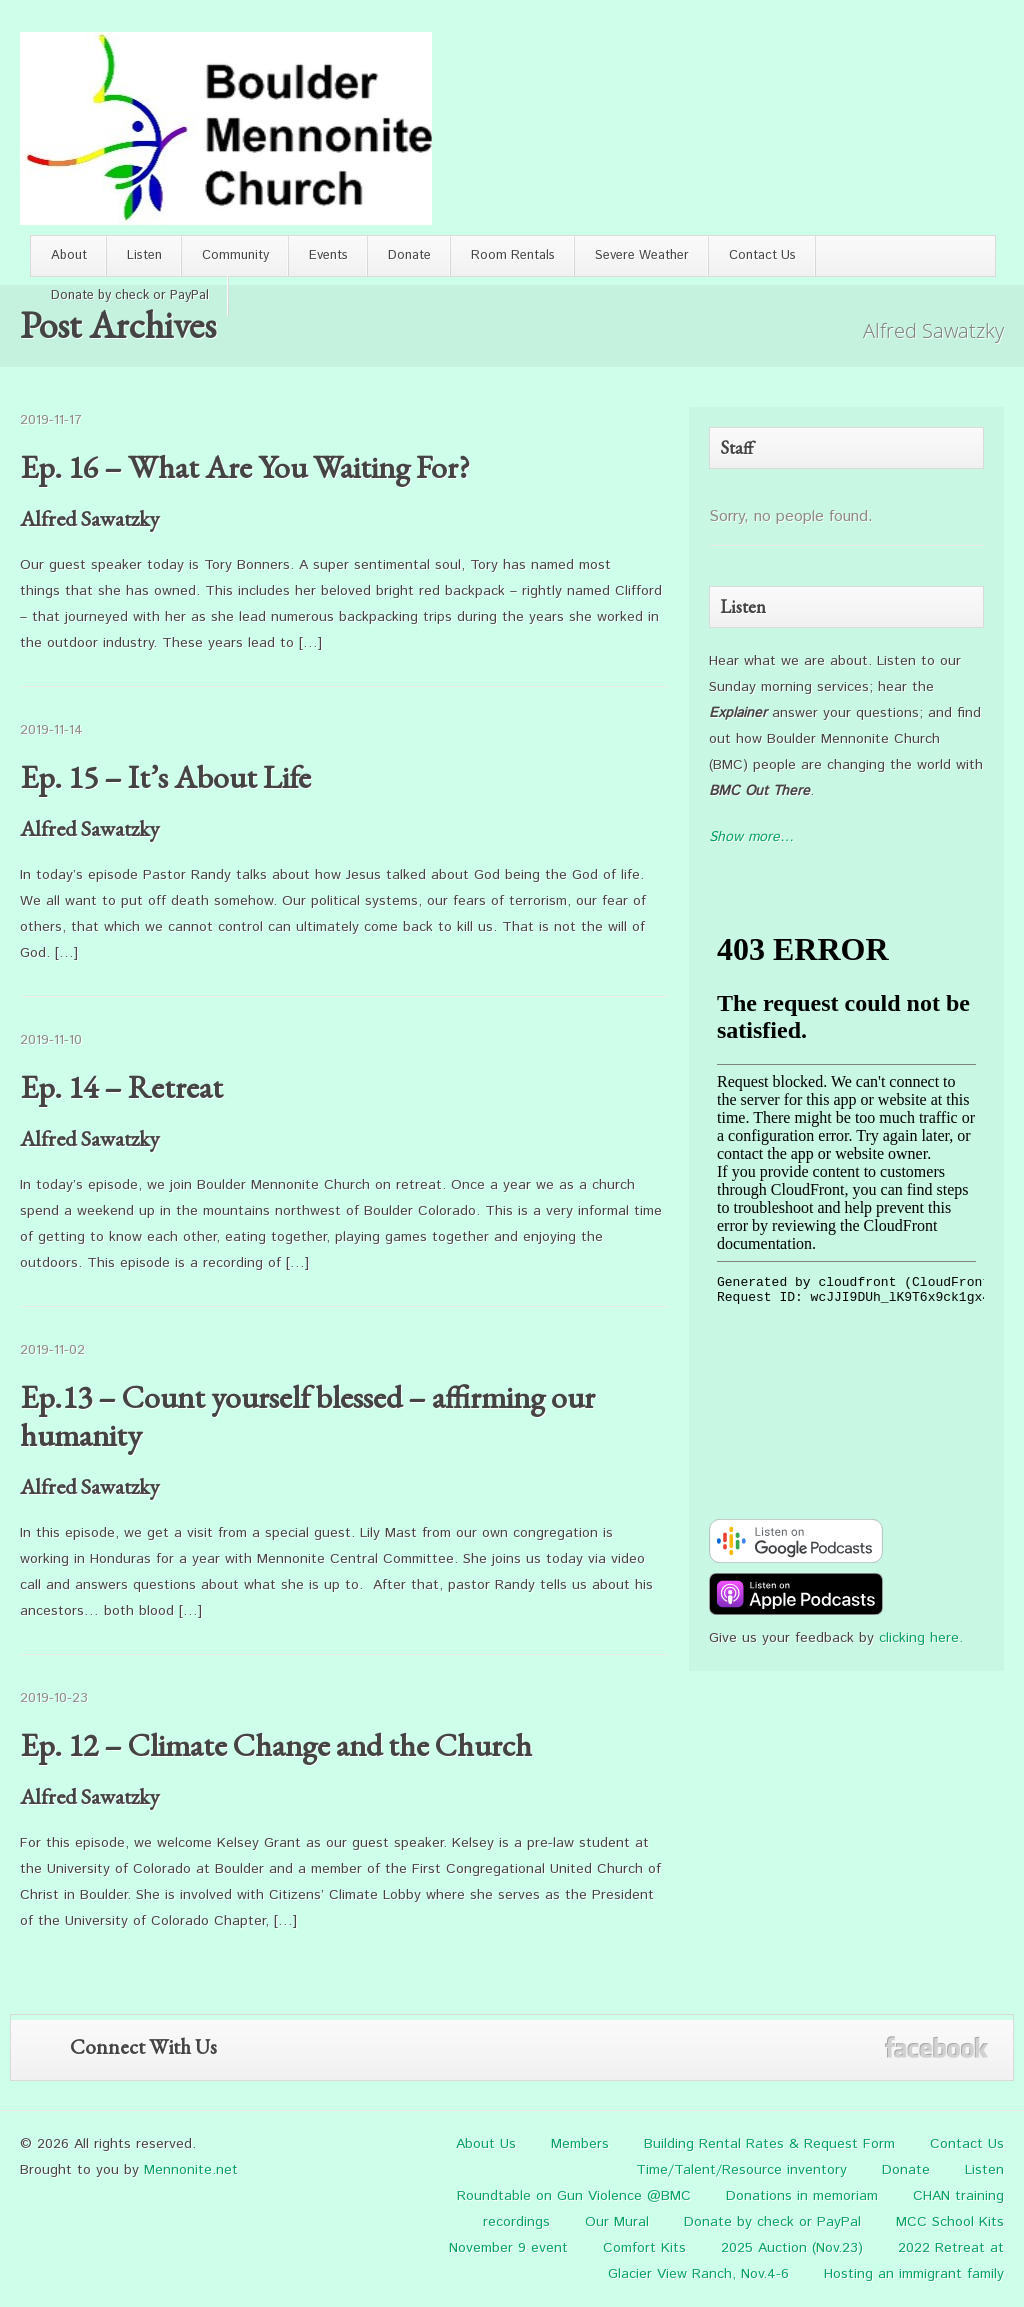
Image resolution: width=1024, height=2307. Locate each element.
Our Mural (617, 2222)
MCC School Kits (950, 2222)
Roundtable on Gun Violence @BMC (574, 2196)
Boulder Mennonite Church (226, 128)
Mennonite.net (191, 2170)
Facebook (936, 2047)
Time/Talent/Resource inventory (741, 2170)
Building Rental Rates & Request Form (769, 2144)
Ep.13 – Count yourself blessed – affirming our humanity (307, 1416)
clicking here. (921, 1638)
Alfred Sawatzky (90, 518)
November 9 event (508, 2248)
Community (235, 255)
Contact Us (762, 255)
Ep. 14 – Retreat (121, 1087)
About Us (486, 2144)
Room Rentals (513, 255)
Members (580, 2144)
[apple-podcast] (796, 1612)
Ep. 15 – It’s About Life (165, 777)
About (69, 255)
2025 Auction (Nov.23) (792, 2248)
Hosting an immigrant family (914, 2274)
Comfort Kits (644, 2248)
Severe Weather (642, 255)
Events (328, 255)
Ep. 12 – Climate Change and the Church (276, 1745)
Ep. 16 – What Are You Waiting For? (245, 467)
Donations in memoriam (802, 2196)
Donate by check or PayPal (130, 295)
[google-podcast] (796, 1559)
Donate (409, 255)
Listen (144, 255)
